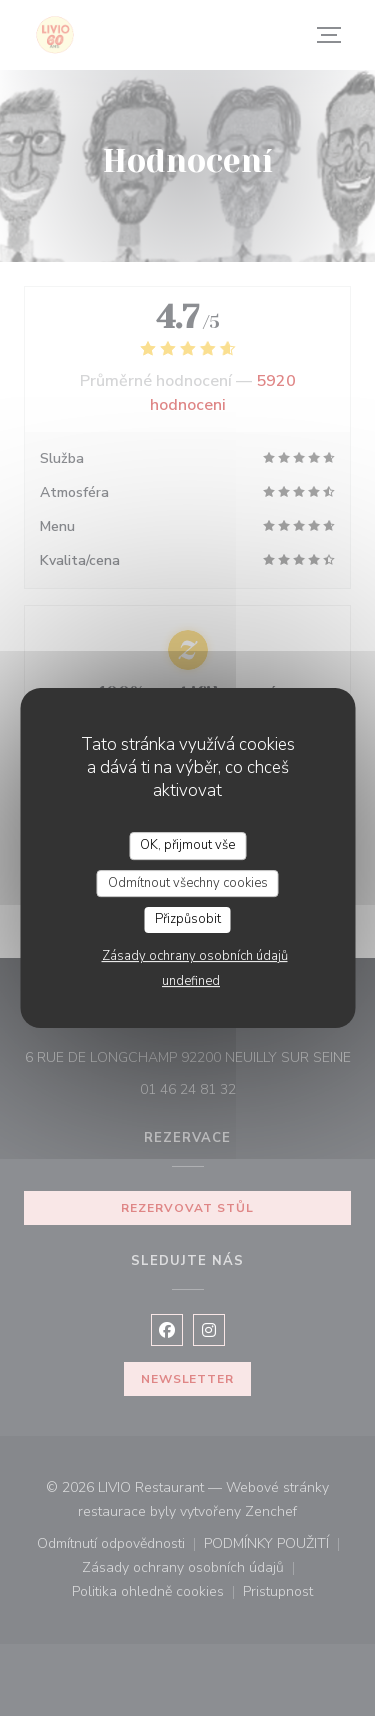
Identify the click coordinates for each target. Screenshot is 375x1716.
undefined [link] (191, 981)
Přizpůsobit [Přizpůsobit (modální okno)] (188, 919)
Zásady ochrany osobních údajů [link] (195, 956)
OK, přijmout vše (187, 845)
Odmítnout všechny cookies (188, 883)
